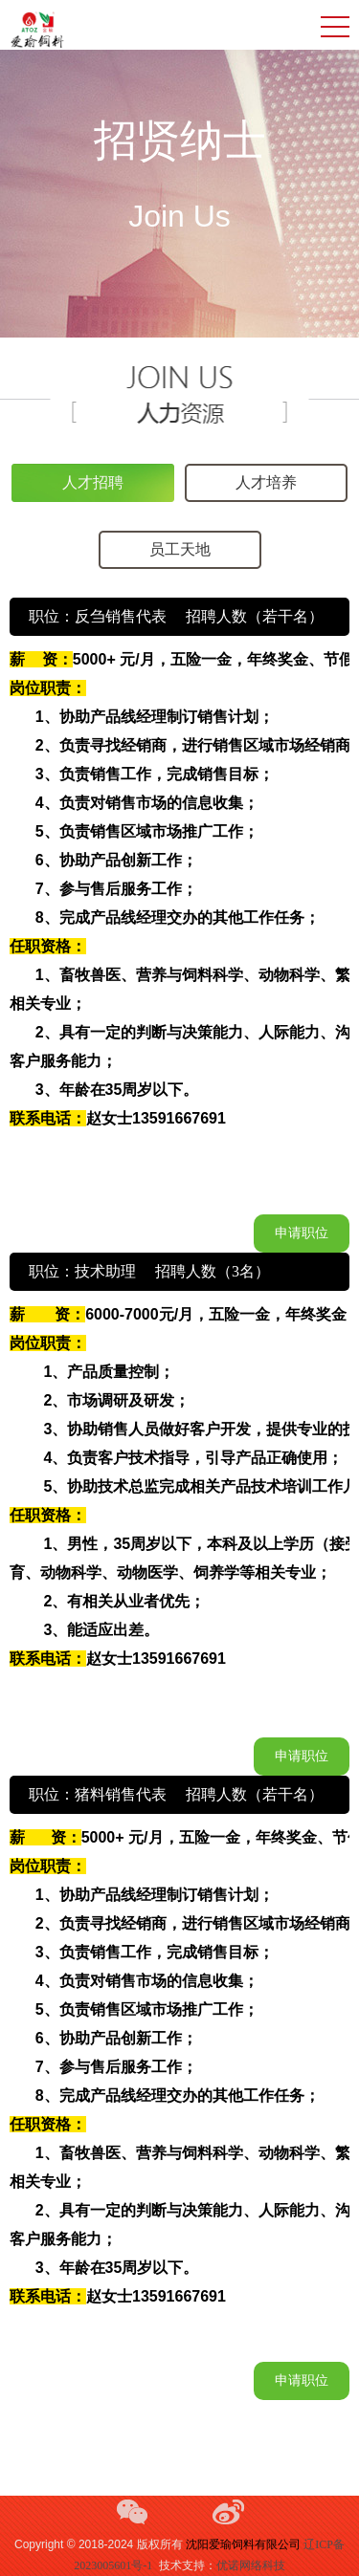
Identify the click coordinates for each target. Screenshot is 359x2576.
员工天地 (180, 549)
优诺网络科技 (250, 2565)
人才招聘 (92, 482)
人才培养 (266, 482)
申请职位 (301, 1233)
